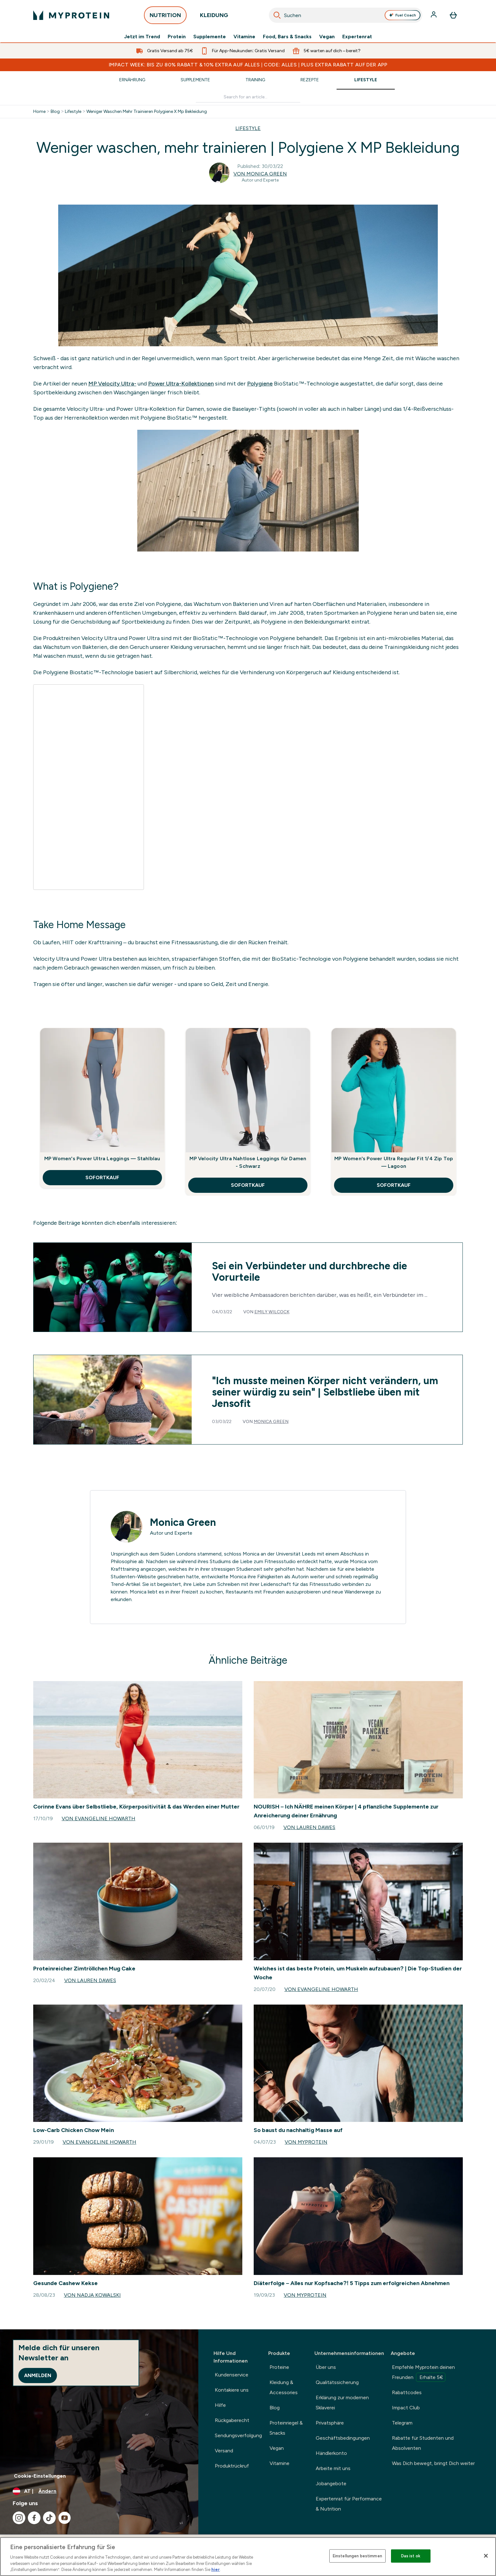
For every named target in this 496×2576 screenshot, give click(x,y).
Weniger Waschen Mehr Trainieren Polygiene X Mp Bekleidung (146, 111)
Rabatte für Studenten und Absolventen (423, 2443)
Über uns (326, 2367)
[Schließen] (486, 2556)
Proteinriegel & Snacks (286, 2428)
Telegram (402, 2423)
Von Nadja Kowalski (92, 2295)
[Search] (277, 15)
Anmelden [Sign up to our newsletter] (37, 2375)
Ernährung (132, 80)
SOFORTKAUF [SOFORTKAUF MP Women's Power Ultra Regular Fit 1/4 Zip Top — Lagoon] (394, 1185)
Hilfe (220, 2405)
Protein (177, 36)
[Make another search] (248, 97)
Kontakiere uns (232, 2390)
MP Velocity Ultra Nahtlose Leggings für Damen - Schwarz (247, 1162)
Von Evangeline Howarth (98, 1818)
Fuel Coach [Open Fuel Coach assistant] (402, 15)
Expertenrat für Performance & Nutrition (349, 2504)
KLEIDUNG (214, 17)
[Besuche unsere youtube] (64, 2517)
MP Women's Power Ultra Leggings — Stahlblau (102, 1159)
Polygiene (260, 383)
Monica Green (271, 1421)
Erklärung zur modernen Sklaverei (342, 2402)
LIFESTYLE (248, 128)
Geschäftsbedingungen (343, 2438)
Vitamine (244, 36)
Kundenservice (231, 2375)
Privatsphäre (330, 2423)
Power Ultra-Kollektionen (181, 383)
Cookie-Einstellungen (40, 2476)
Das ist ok (410, 2556)
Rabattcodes (407, 2392)
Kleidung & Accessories (284, 2387)
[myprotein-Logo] (71, 15)
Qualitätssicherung (337, 2382)
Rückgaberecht (232, 2420)
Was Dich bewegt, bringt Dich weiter (433, 2463)
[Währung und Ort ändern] (99, 2491)
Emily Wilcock (271, 1312)
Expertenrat (357, 36)
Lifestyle (365, 80)
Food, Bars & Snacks (287, 36)
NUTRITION (165, 17)
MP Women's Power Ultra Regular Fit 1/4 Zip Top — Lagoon (393, 1162)
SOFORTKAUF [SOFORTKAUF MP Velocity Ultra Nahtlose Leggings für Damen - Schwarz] (248, 1185)
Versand (224, 2451)
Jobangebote (331, 2483)
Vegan (327, 36)
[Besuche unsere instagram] (19, 2517)
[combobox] (345, 15)
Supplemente (209, 36)
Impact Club (406, 2408)
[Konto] (434, 15)
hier (215, 2569)
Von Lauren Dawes (309, 1827)
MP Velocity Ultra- (112, 383)
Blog (55, 111)
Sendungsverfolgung (238, 2435)
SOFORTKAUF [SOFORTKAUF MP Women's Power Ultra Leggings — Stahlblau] (102, 1177)
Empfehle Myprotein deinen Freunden (423, 2373)
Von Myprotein (306, 2142)
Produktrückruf (232, 2466)
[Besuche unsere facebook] (34, 2517)
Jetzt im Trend (142, 36)
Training (255, 80)
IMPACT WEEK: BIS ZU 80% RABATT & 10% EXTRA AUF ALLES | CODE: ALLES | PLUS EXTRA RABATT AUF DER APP (248, 65)
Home (39, 111)
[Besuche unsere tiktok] (49, 2517)
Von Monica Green (260, 174)
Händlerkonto (331, 2453)
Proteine (279, 2367)
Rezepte (310, 80)
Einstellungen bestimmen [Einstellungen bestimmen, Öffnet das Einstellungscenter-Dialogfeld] (357, 2556)
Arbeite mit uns (333, 2468)
